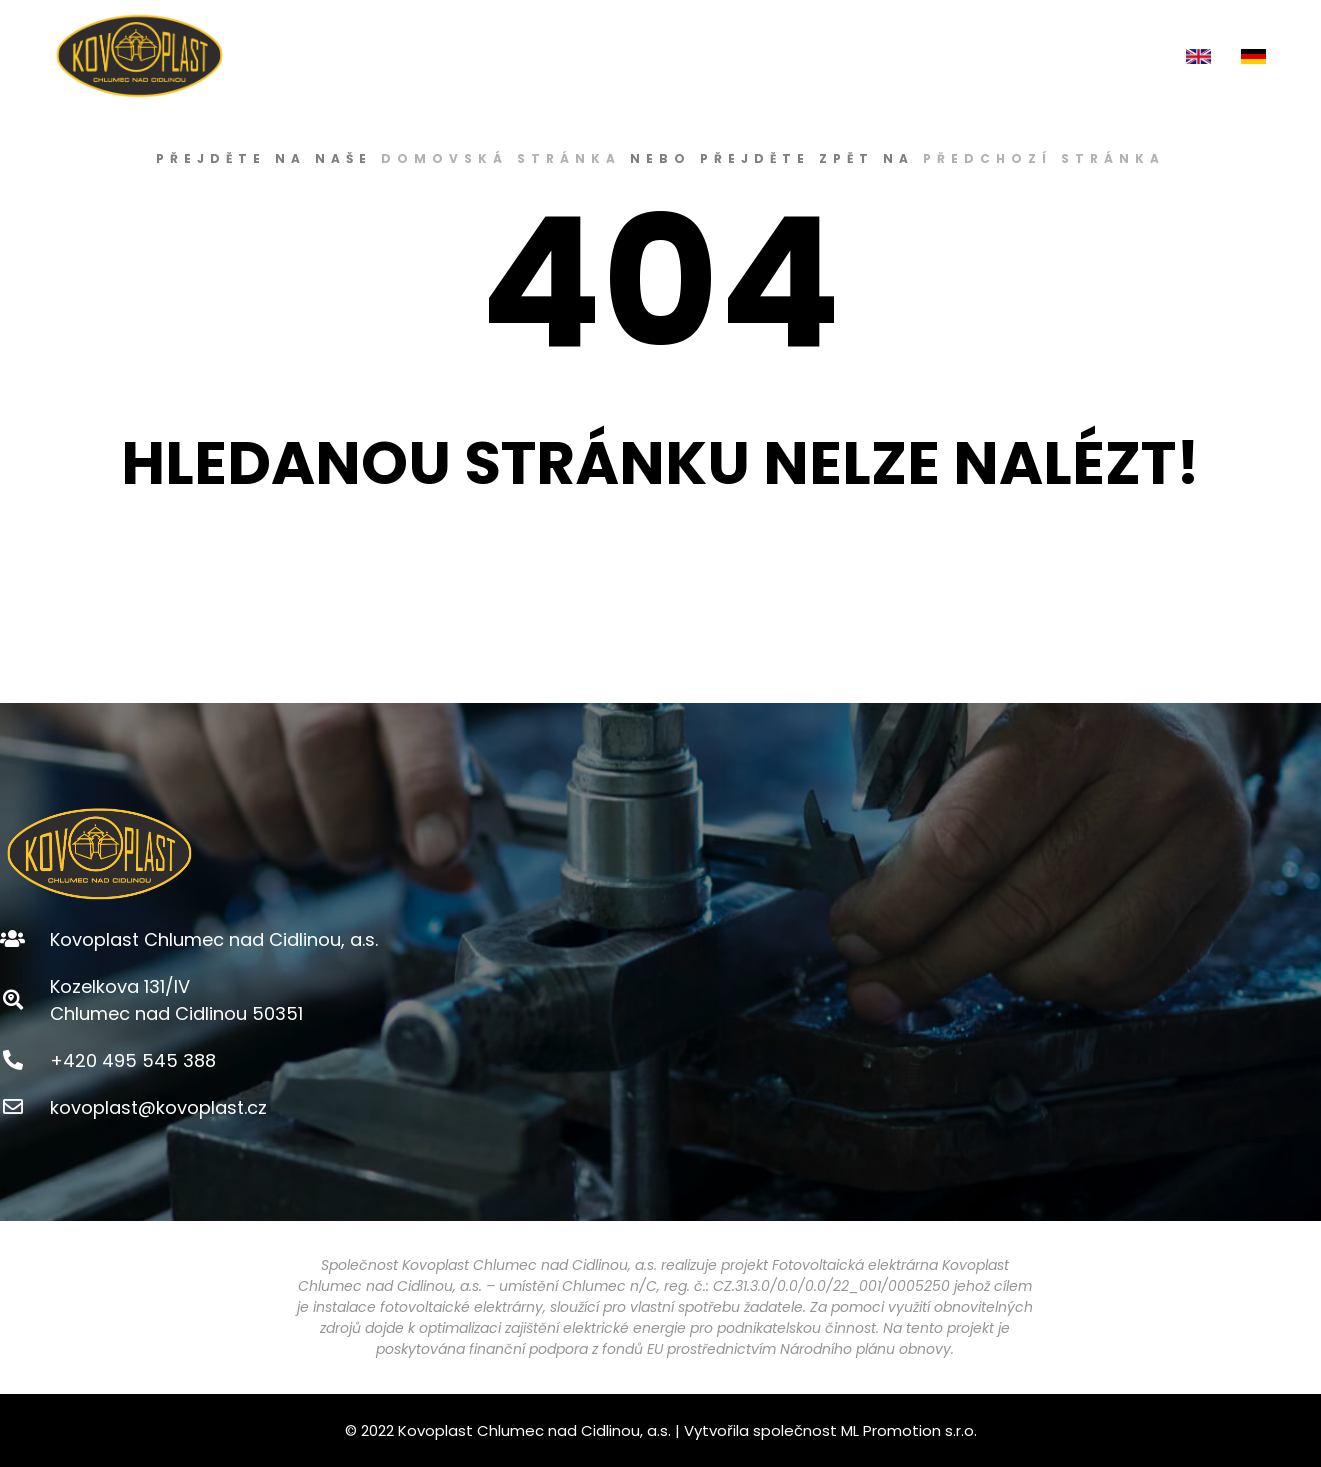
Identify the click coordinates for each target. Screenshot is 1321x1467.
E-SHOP (803, 56)
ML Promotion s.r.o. (909, 1430)
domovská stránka (501, 158)
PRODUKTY (681, 56)
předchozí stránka (1044, 158)
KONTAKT (1118, 55)
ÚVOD (477, 55)
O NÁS (564, 56)
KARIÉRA (905, 55)
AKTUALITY (1009, 55)
